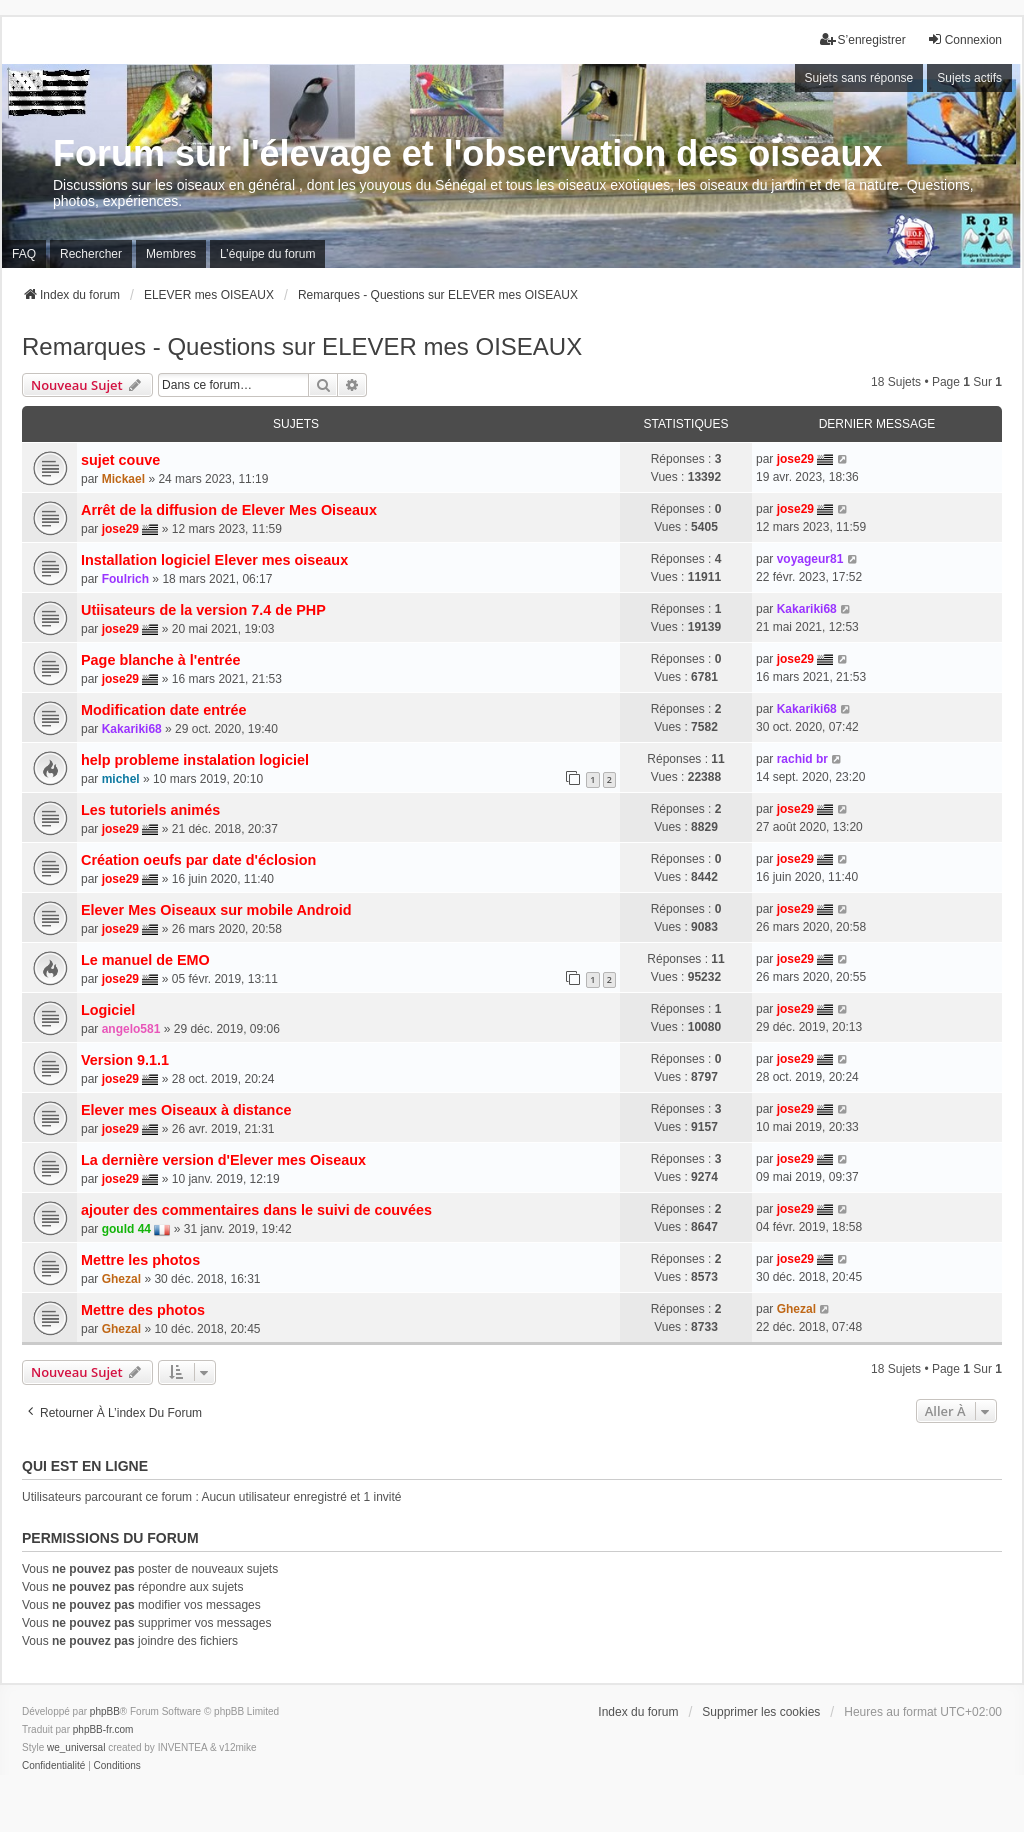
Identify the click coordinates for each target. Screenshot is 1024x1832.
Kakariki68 (807, 609)
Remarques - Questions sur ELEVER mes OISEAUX (302, 346)
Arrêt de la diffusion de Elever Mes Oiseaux (229, 510)
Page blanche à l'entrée (160, 660)
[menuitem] (53, 1766)
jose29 (795, 459)
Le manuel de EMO (145, 960)
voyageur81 (810, 559)
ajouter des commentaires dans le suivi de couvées (256, 1210)
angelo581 (131, 1029)
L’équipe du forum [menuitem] (267, 254)
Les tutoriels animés (150, 810)
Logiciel (108, 1010)
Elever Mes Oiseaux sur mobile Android (216, 910)
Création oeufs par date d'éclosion (198, 860)
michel (121, 779)
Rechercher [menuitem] (91, 254)
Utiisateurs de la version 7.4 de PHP (203, 610)
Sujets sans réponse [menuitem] (859, 78)
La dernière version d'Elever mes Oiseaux (223, 1160)
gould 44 (126, 1229)
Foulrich (125, 579)
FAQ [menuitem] (24, 254)
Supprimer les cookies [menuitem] (761, 1712)
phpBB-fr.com (103, 1729)
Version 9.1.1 (125, 1060)
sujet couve (120, 460)
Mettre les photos (140, 1260)
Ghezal (121, 1279)
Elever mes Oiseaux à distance (186, 1110)
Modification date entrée (164, 710)
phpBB (105, 1711)
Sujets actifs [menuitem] (969, 78)
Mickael (123, 479)
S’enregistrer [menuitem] (863, 39)
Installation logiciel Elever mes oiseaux (214, 560)
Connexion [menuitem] (964, 39)
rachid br (802, 759)
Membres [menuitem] (171, 254)
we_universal (76, 1747)
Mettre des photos (143, 1310)
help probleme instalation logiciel (195, 760)
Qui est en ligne (85, 1466)
